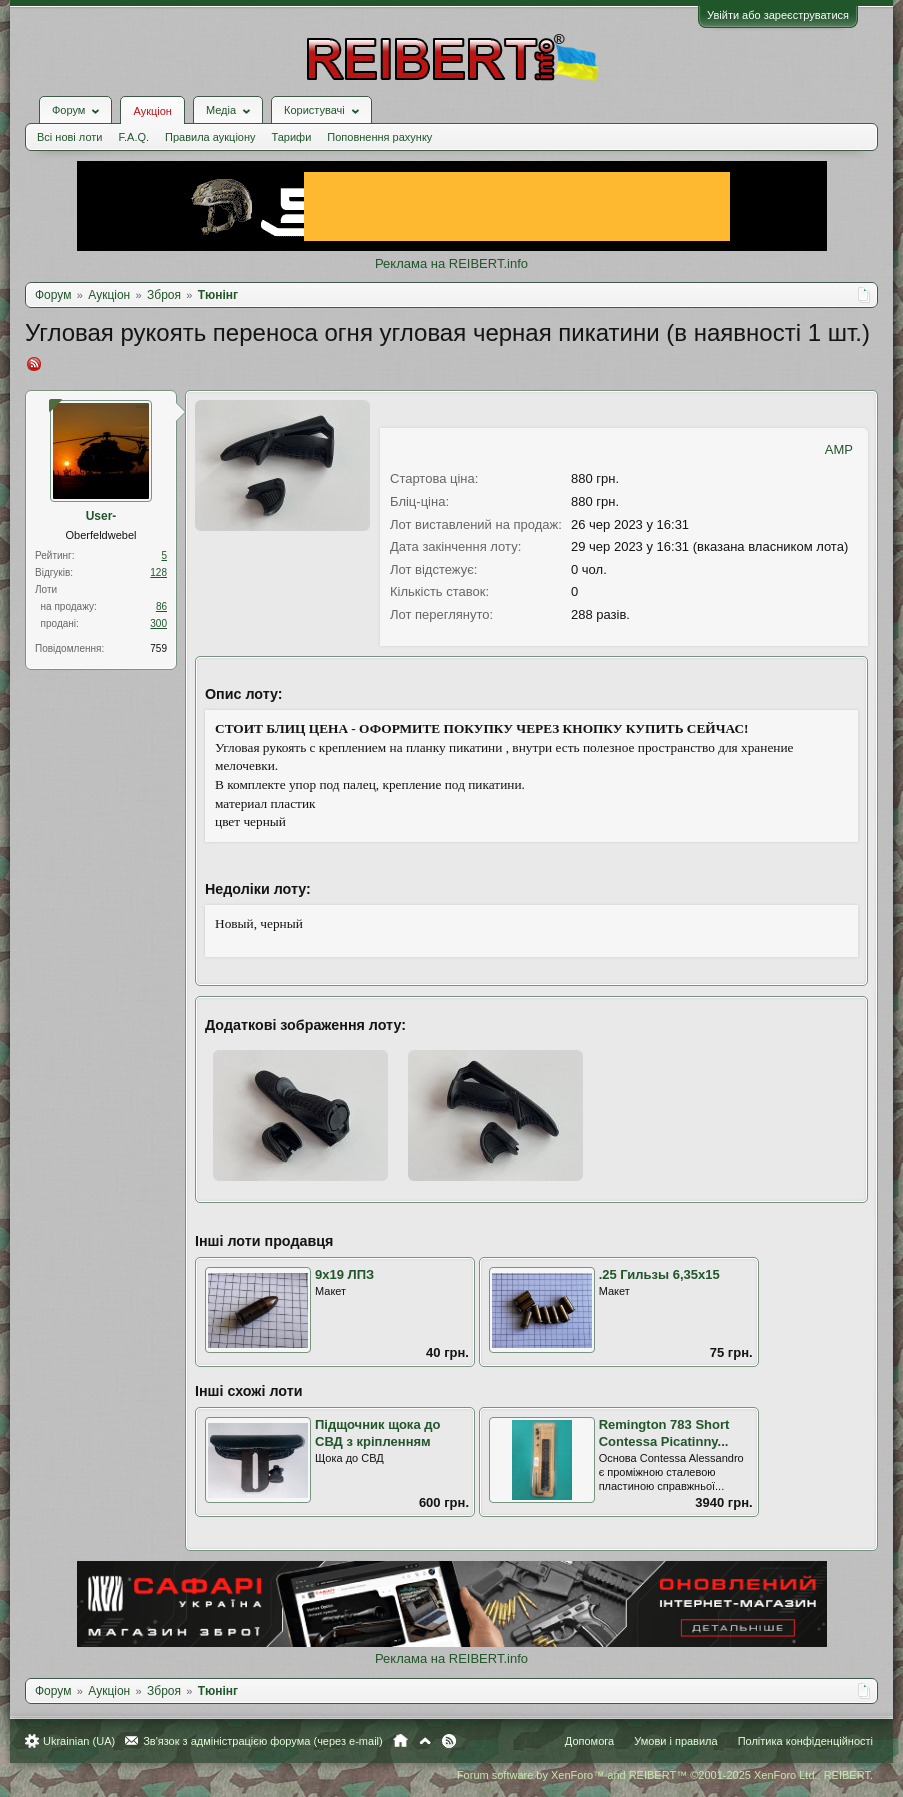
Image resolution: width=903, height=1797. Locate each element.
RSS (449, 1741)
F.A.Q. (133, 137)
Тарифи (292, 137)
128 (158, 572)
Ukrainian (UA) (79, 1741)
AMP (839, 449)
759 (158, 648)
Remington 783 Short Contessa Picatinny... (664, 1433)
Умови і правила (675, 1741)
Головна (400, 1741)
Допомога (589, 1741)
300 (158, 623)
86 (161, 606)
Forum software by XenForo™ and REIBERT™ (665, 1775)
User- (101, 516)
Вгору (425, 1741)
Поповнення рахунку (379, 137)
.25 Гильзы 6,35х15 (659, 1274)
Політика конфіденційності (805, 1741)
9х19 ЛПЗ (344, 1274)
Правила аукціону (210, 137)
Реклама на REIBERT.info (451, 263)
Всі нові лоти (69, 137)
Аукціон (152, 111)
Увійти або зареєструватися (778, 15)
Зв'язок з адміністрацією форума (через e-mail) (263, 1741)
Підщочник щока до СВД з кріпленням (377, 1433)
